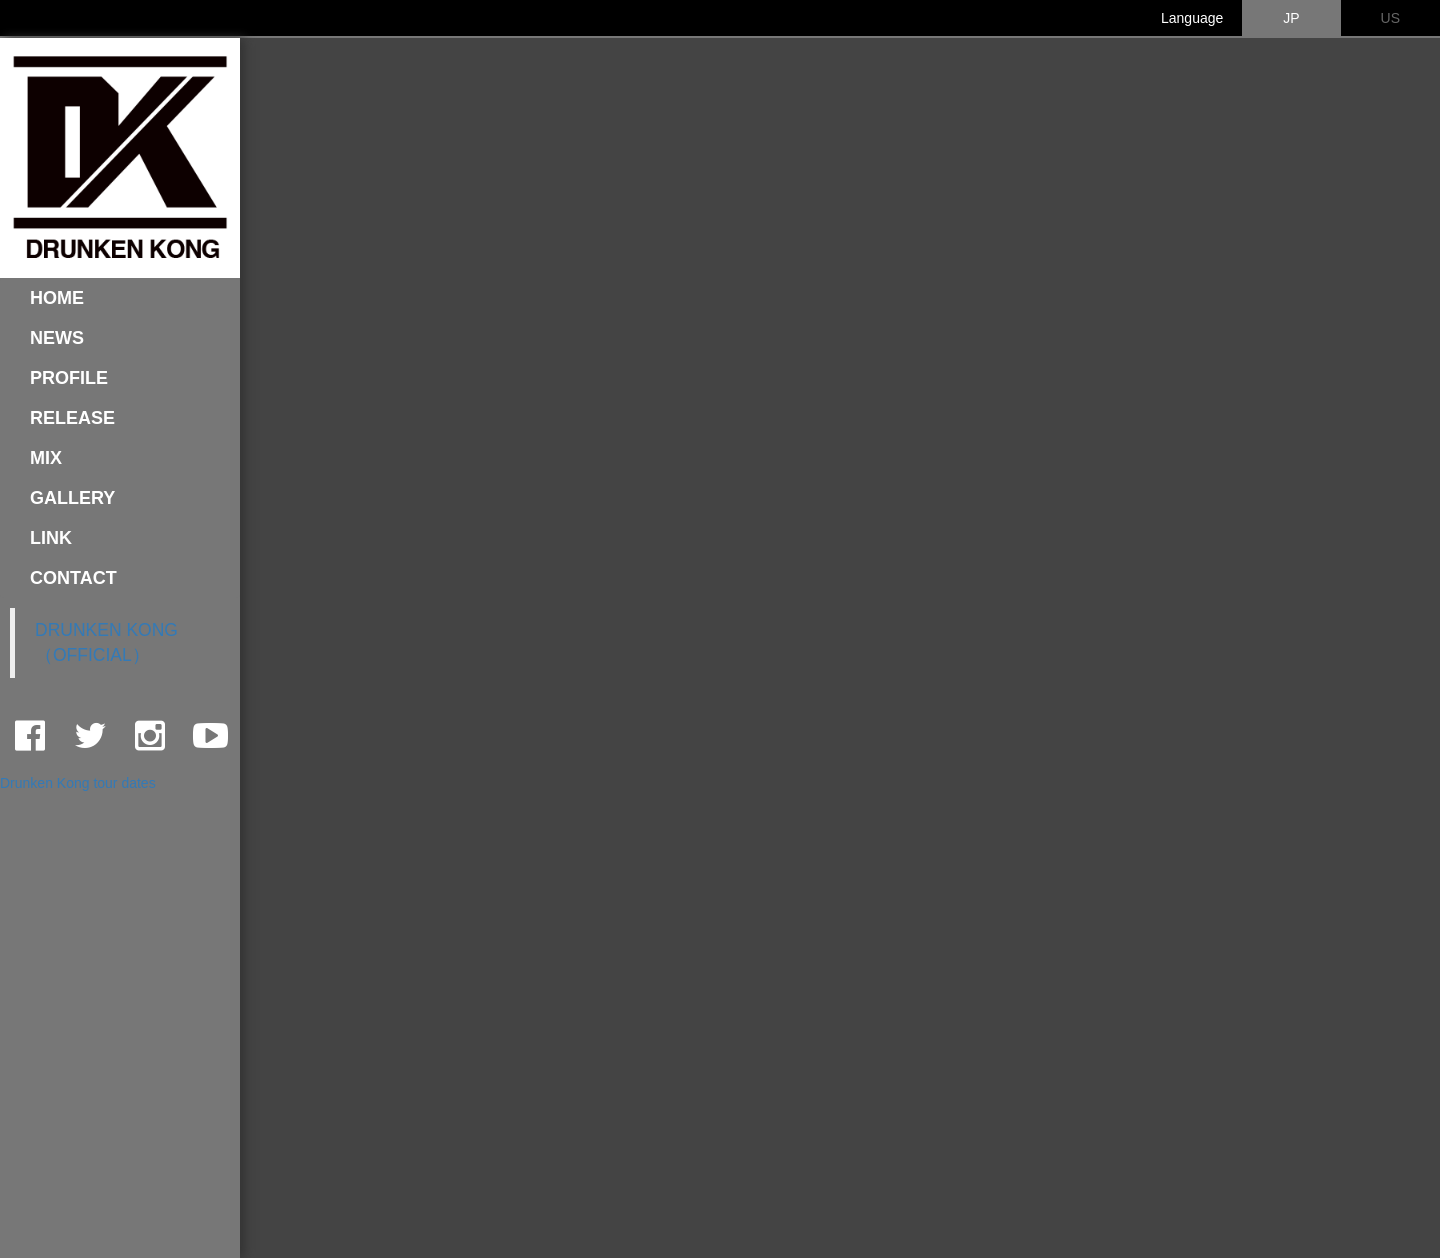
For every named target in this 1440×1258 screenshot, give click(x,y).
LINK (51, 538)
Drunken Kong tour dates (78, 783)
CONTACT (73, 578)
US (1390, 18)
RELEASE (72, 418)
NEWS (57, 338)
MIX (46, 458)
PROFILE (69, 378)
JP (1291, 18)
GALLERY (72, 498)
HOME (57, 298)
